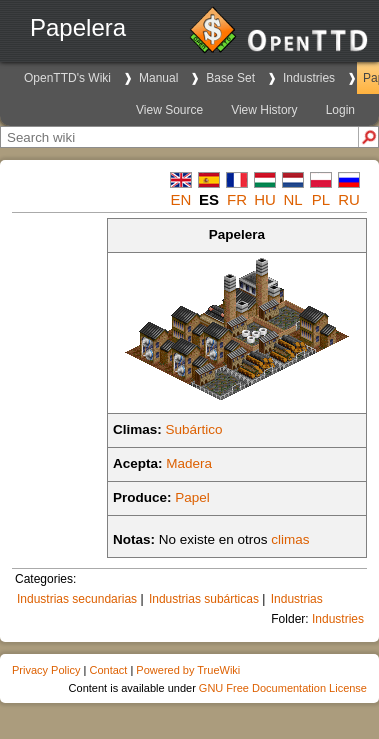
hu (265, 199)
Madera (189, 463)
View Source (169, 110)
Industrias (297, 599)
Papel (192, 497)
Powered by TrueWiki (188, 670)
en (181, 199)
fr (237, 199)
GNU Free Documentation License (283, 688)
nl (292, 199)
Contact (108, 670)
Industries (309, 78)
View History (264, 110)
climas (290, 539)
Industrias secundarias (77, 599)
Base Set (230, 78)
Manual (158, 78)
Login (340, 110)
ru (349, 199)
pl (321, 199)
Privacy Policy (46, 670)
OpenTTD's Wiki (67, 78)
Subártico (194, 429)
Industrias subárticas (204, 599)
